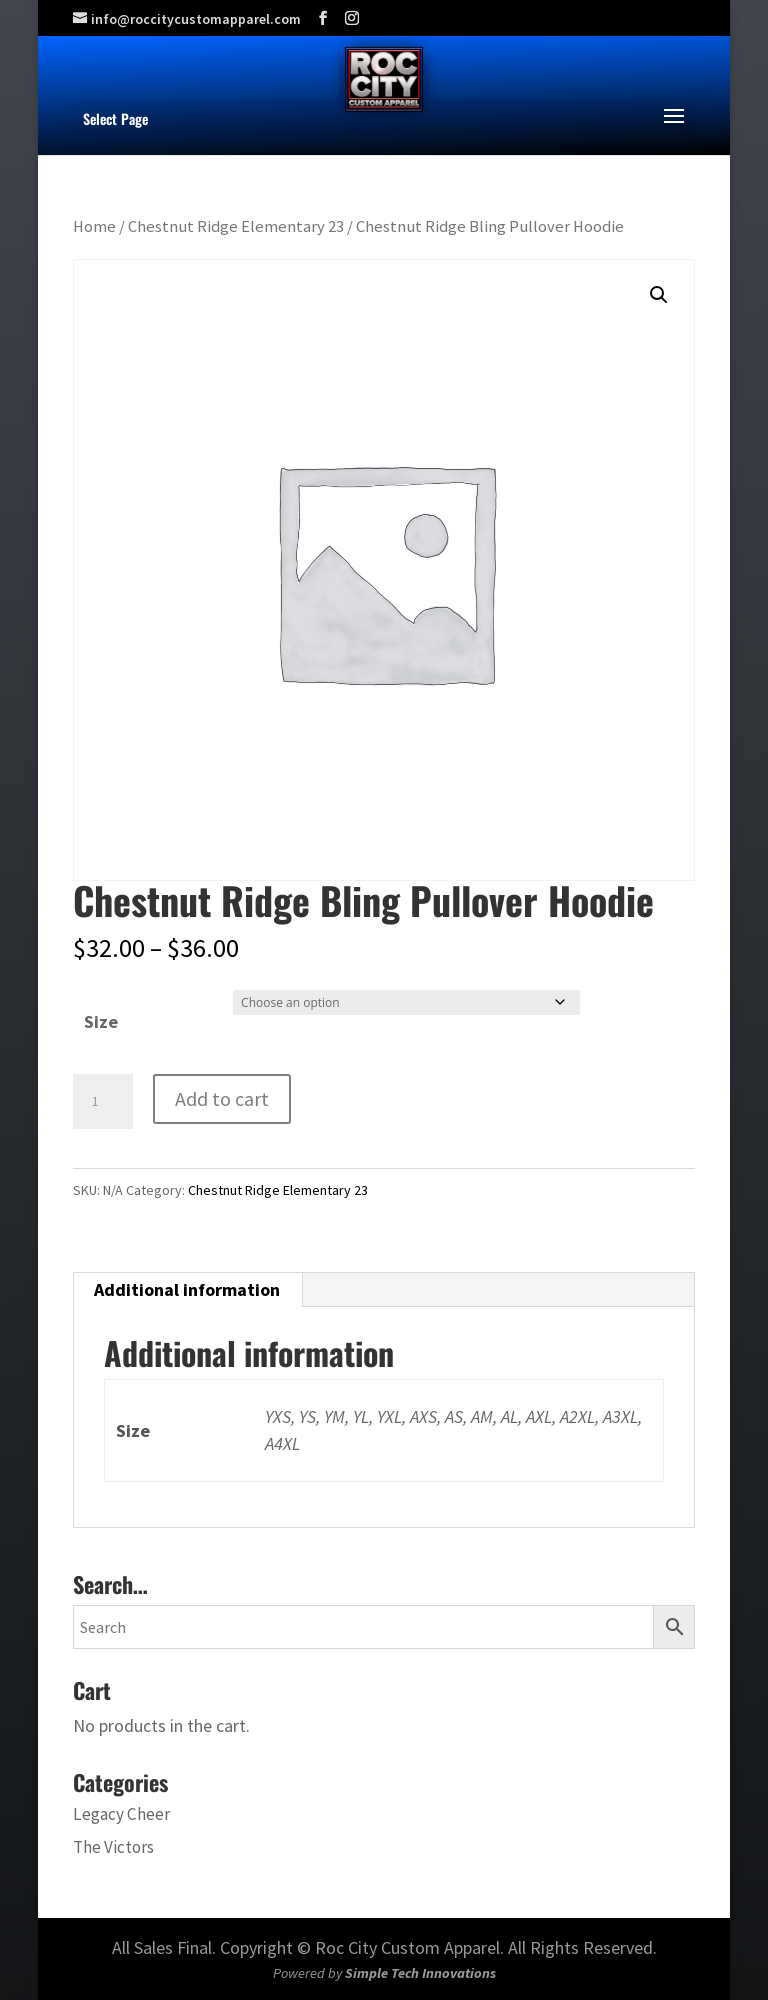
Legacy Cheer (121, 1814)
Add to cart (222, 1098)
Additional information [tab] (187, 1289)
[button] (659, 295)
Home (94, 226)
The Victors (113, 1847)
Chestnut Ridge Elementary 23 (236, 226)
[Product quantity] (103, 1102)
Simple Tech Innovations (420, 1973)
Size (101, 1021)
